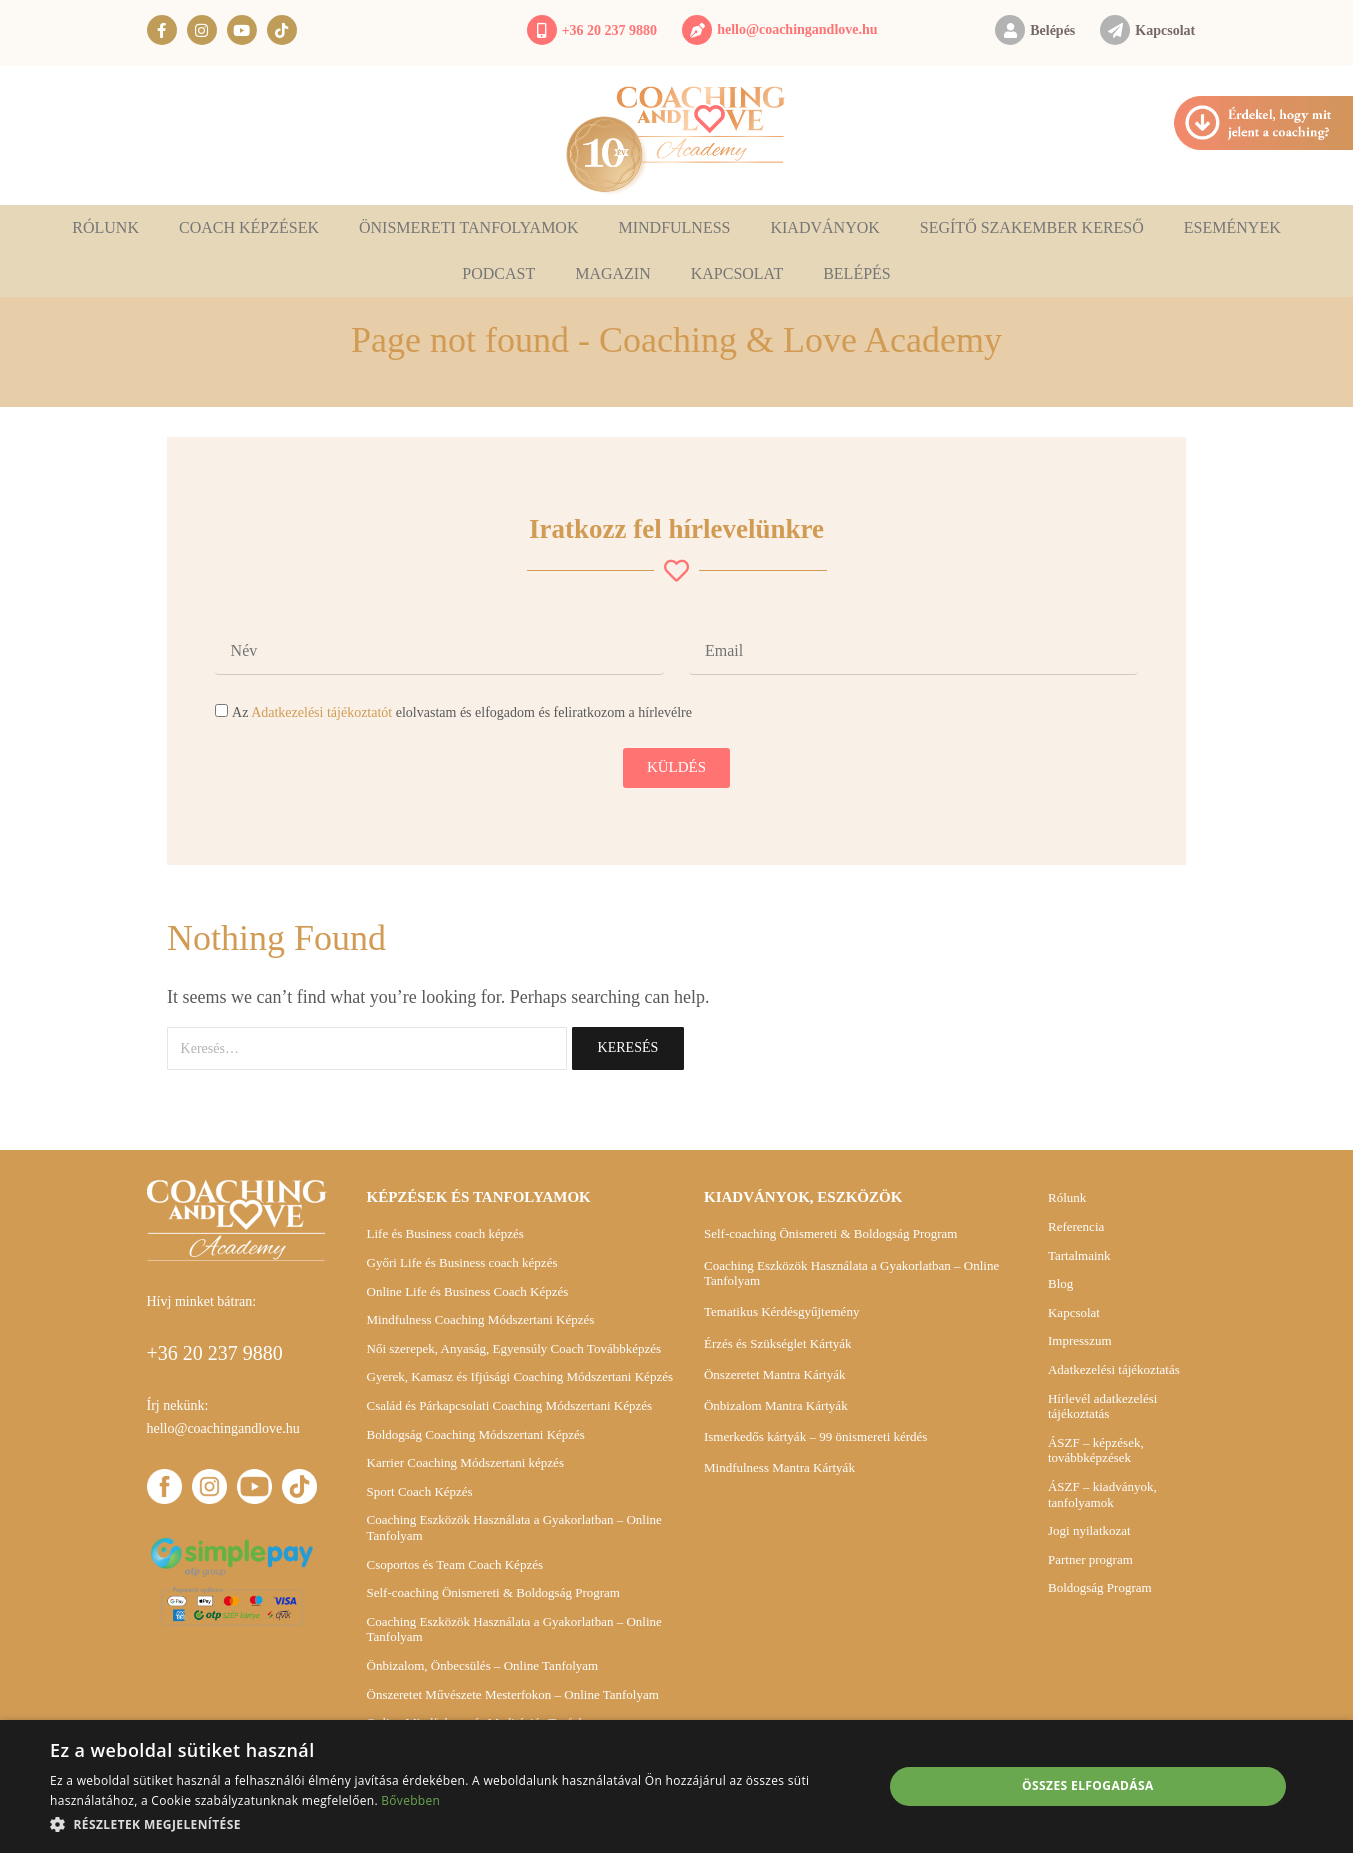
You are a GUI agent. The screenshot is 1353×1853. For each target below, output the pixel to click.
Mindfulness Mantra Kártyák (779, 1467)
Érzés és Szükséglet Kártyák (778, 1343)
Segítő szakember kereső (1032, 227)
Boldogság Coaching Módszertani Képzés (476, 1434)
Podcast (498, 273)
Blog (1060, 1283)
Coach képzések (249, 227)
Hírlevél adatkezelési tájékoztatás (1102, 1406)
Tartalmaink (1079, 1255)
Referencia (1076, 1226)
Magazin (613, 273)
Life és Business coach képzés (445, 1233)
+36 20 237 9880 (609, 30)
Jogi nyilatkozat (1089, 1530)
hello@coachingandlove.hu (797, 29)
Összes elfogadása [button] (1088, 1785)
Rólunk (105, 227)
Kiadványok (824, 227)
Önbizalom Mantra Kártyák (776, 1405)
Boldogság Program (1100, 1587)
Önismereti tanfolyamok (469, 227)
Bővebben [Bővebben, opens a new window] (410, 1800)
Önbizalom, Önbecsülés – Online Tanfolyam (483, 1665)
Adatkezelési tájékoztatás (1114, 1369)
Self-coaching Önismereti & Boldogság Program (493, 1592)
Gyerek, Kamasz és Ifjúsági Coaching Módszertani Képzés (520, 1376)
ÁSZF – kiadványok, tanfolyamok (1102, 1494)
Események (1232, 227)
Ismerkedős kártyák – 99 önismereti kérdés (815, 1436)
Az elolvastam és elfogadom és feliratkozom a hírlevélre (462, 712)
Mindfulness (674, 227)
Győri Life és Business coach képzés (462, 1262)
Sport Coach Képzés (420, 1491)
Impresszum (1080, 1340)
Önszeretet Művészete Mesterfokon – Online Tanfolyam (513, 1694)
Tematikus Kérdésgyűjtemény (781, 1311)
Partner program (1090, 1559)
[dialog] (676, 1786)
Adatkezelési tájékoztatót (321, 712)
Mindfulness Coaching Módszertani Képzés (481, 1319)
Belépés (1052, 30)
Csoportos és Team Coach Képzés (455, 1564)
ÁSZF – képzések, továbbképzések (1096, 1450)
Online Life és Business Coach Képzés (468, 1291)
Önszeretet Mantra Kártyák (775, 1374)
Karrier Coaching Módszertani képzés (465, 1462)
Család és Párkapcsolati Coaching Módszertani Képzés (510, 1405)
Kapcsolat (1165, 30)
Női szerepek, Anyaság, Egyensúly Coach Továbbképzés (514, 1348)
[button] (454, 1824)
